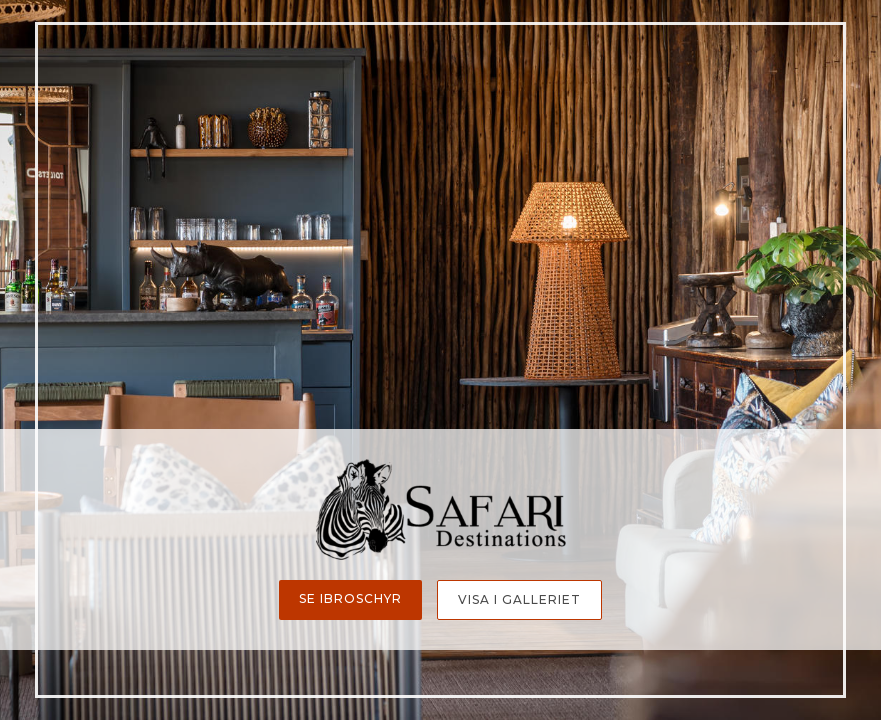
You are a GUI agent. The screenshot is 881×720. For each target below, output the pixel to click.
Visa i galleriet (519, 599)
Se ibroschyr (350, 598)
